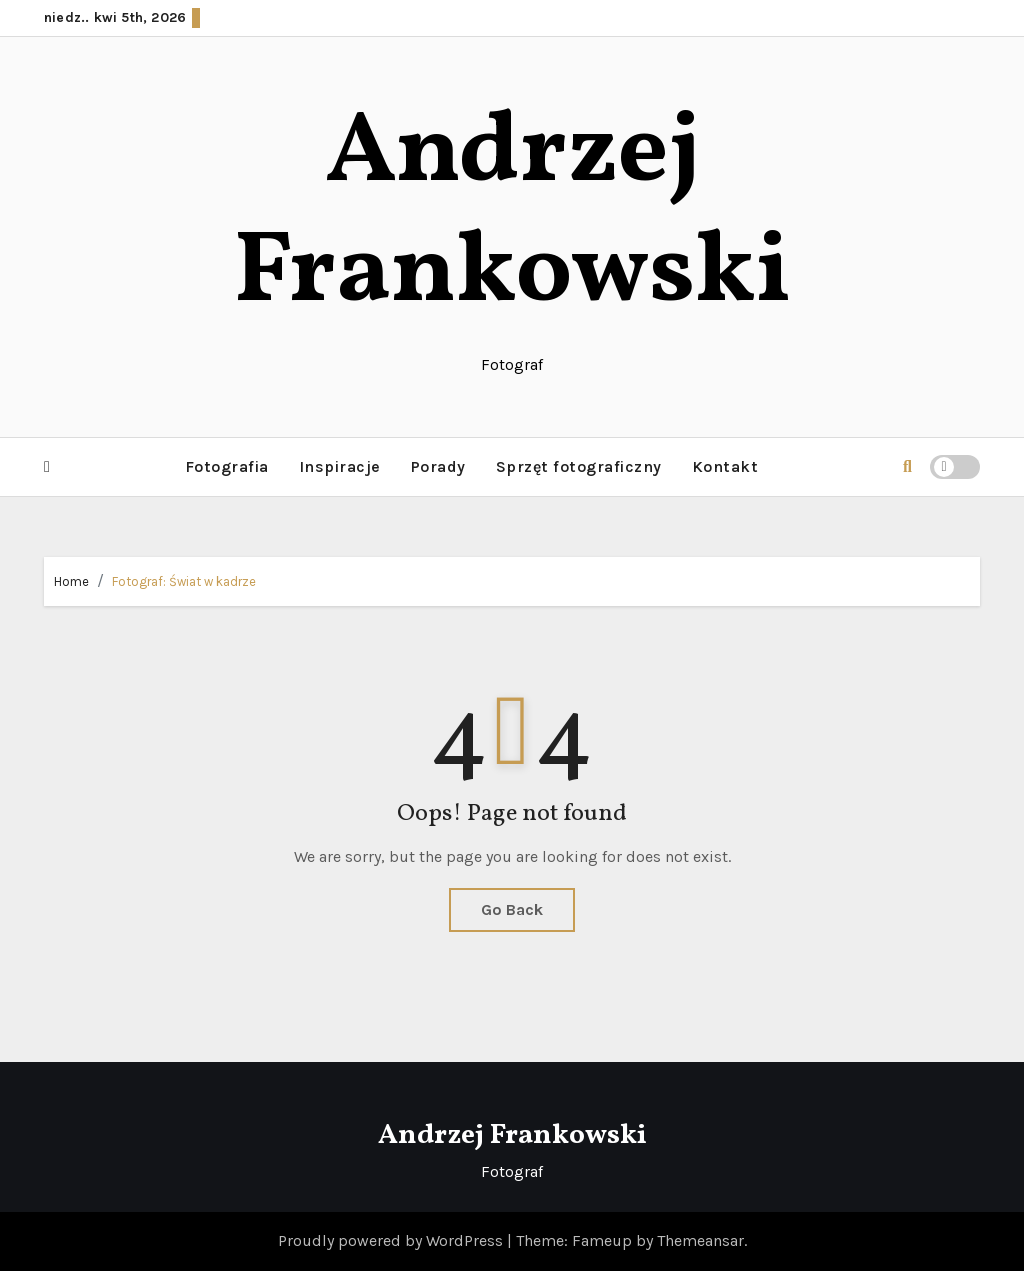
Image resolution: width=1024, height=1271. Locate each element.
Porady (438, 466)
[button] (47, 467)
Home (71, 581)
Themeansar (700, 1240)
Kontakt (725, 466)
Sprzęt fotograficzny (579, 466)
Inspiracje (340, 466)
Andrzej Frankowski (512, 214)
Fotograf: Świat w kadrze (184, 581)
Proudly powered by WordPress (392, 1240)
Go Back (512, 909)
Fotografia (227, 466)
